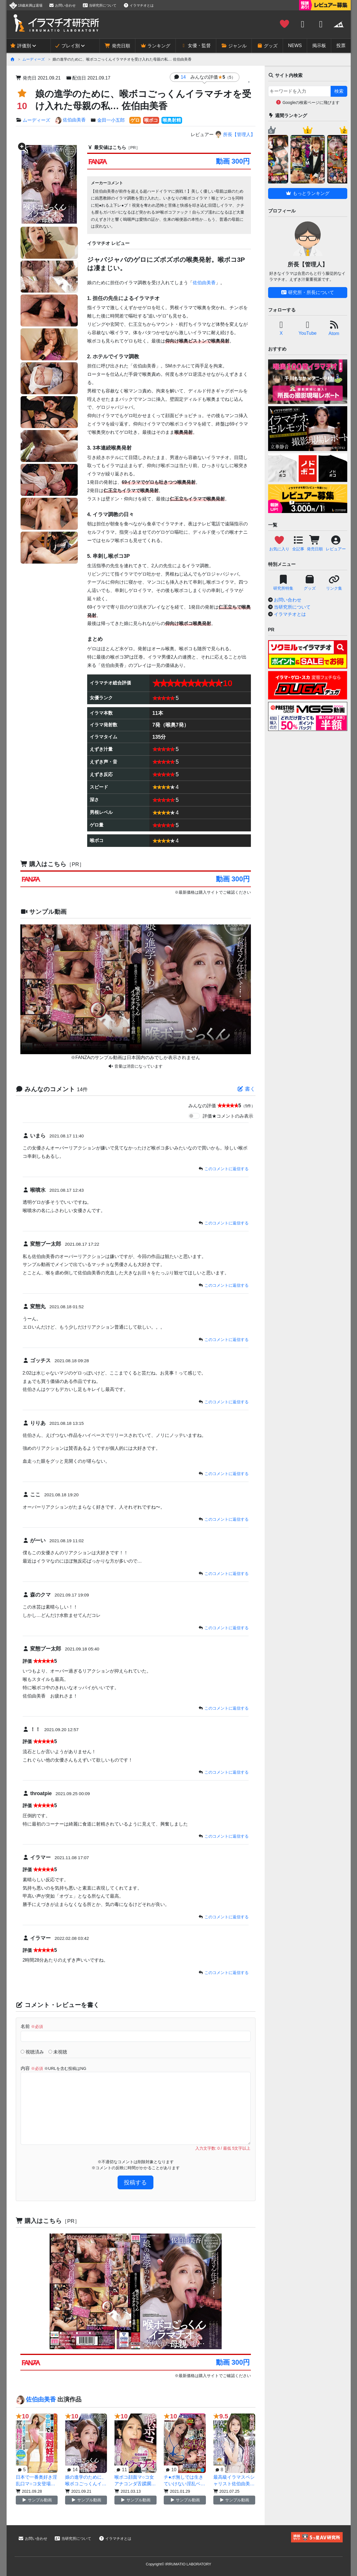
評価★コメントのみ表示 (228, 1116)
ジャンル (233, 45)
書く (246, 1089)
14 (208, 77)
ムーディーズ (33, 59)
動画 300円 (233, 161)
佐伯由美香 (70, 120)
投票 (341, 45)
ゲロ (135, 120)
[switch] (194, 1116)
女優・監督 (196, 45)
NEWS (295, 45)
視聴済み (32, 2051)
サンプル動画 (37, 2500)
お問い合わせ (62, 5)
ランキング (155, 45)
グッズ (267, 45)
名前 (32, 2026)
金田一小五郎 (111, 120)
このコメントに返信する (226, 1168)
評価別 (20, 45)
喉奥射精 (172, 120)
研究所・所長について (307, 292)
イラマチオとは (138, 5)
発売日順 (117, 45)
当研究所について (99, 5)
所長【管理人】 (235, 134)
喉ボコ (151, 120)
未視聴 (57, 2051)
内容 (53, 2068)
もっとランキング (307, 193)
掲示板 (319, 45)
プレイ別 (67, 45)
